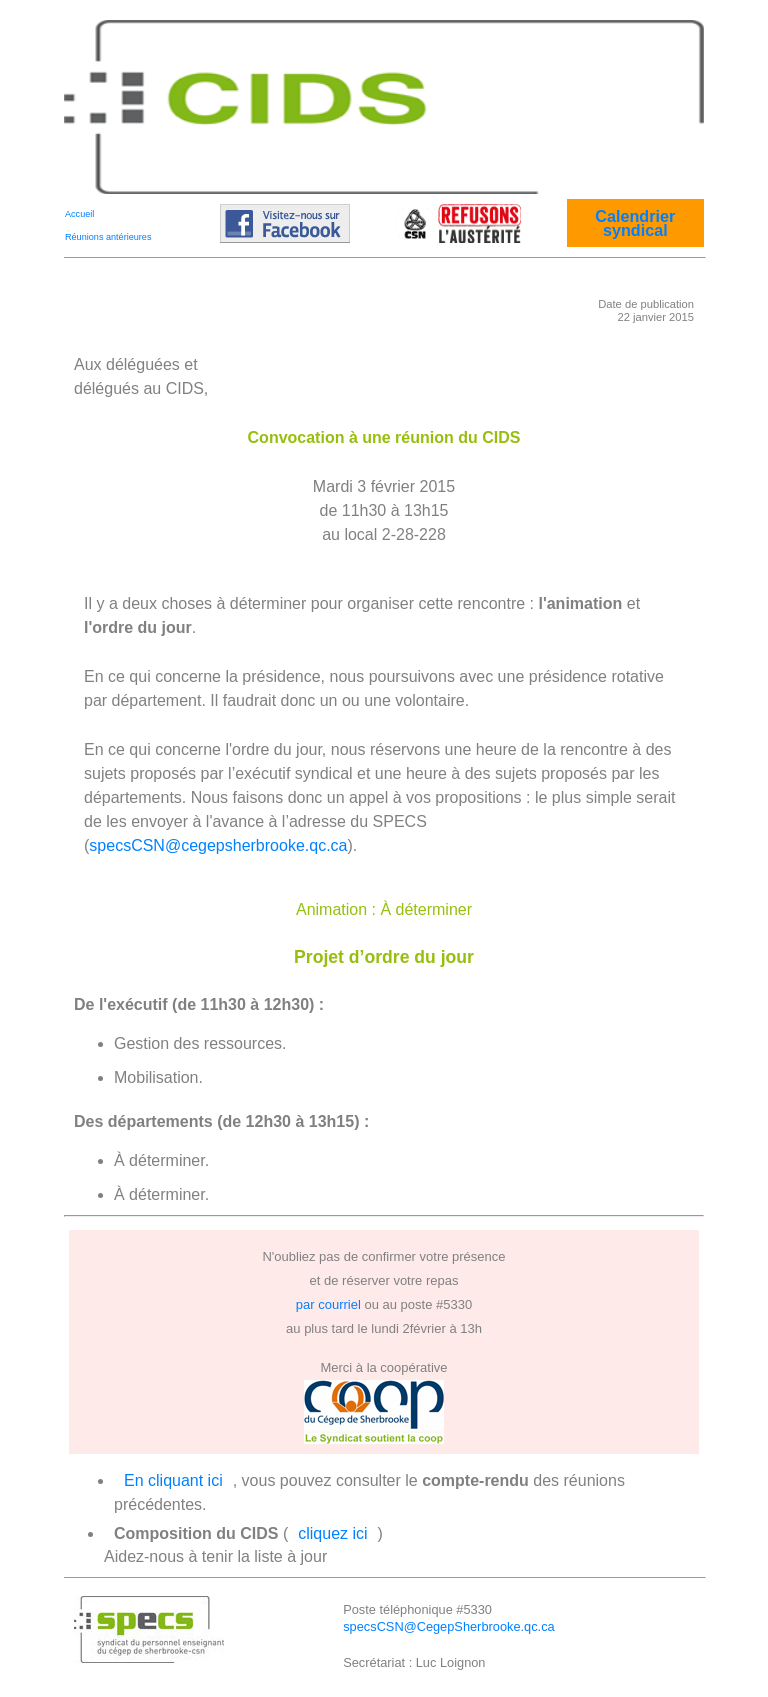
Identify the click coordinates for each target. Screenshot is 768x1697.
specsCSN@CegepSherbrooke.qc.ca (448, 1626)
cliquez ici (332, 1533)
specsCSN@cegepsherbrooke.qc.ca (218, 845)
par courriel (328, 1304)
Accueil (79, 214)
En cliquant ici (173, 1480)
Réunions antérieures (108, 237)
